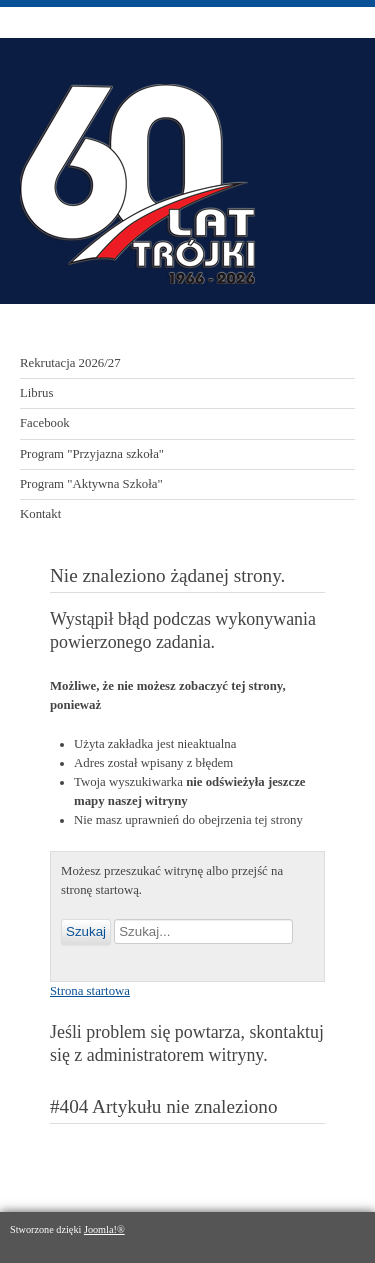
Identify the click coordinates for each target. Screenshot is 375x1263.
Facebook (45, 423)
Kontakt (40, 514)
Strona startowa (90, 991)
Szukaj (86, 931)
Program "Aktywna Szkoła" (91, 484)
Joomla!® (104, 1229)
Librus (36, 393)
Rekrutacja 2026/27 (70, 363)
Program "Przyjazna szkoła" (92, 454)
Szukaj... (111, 919)
